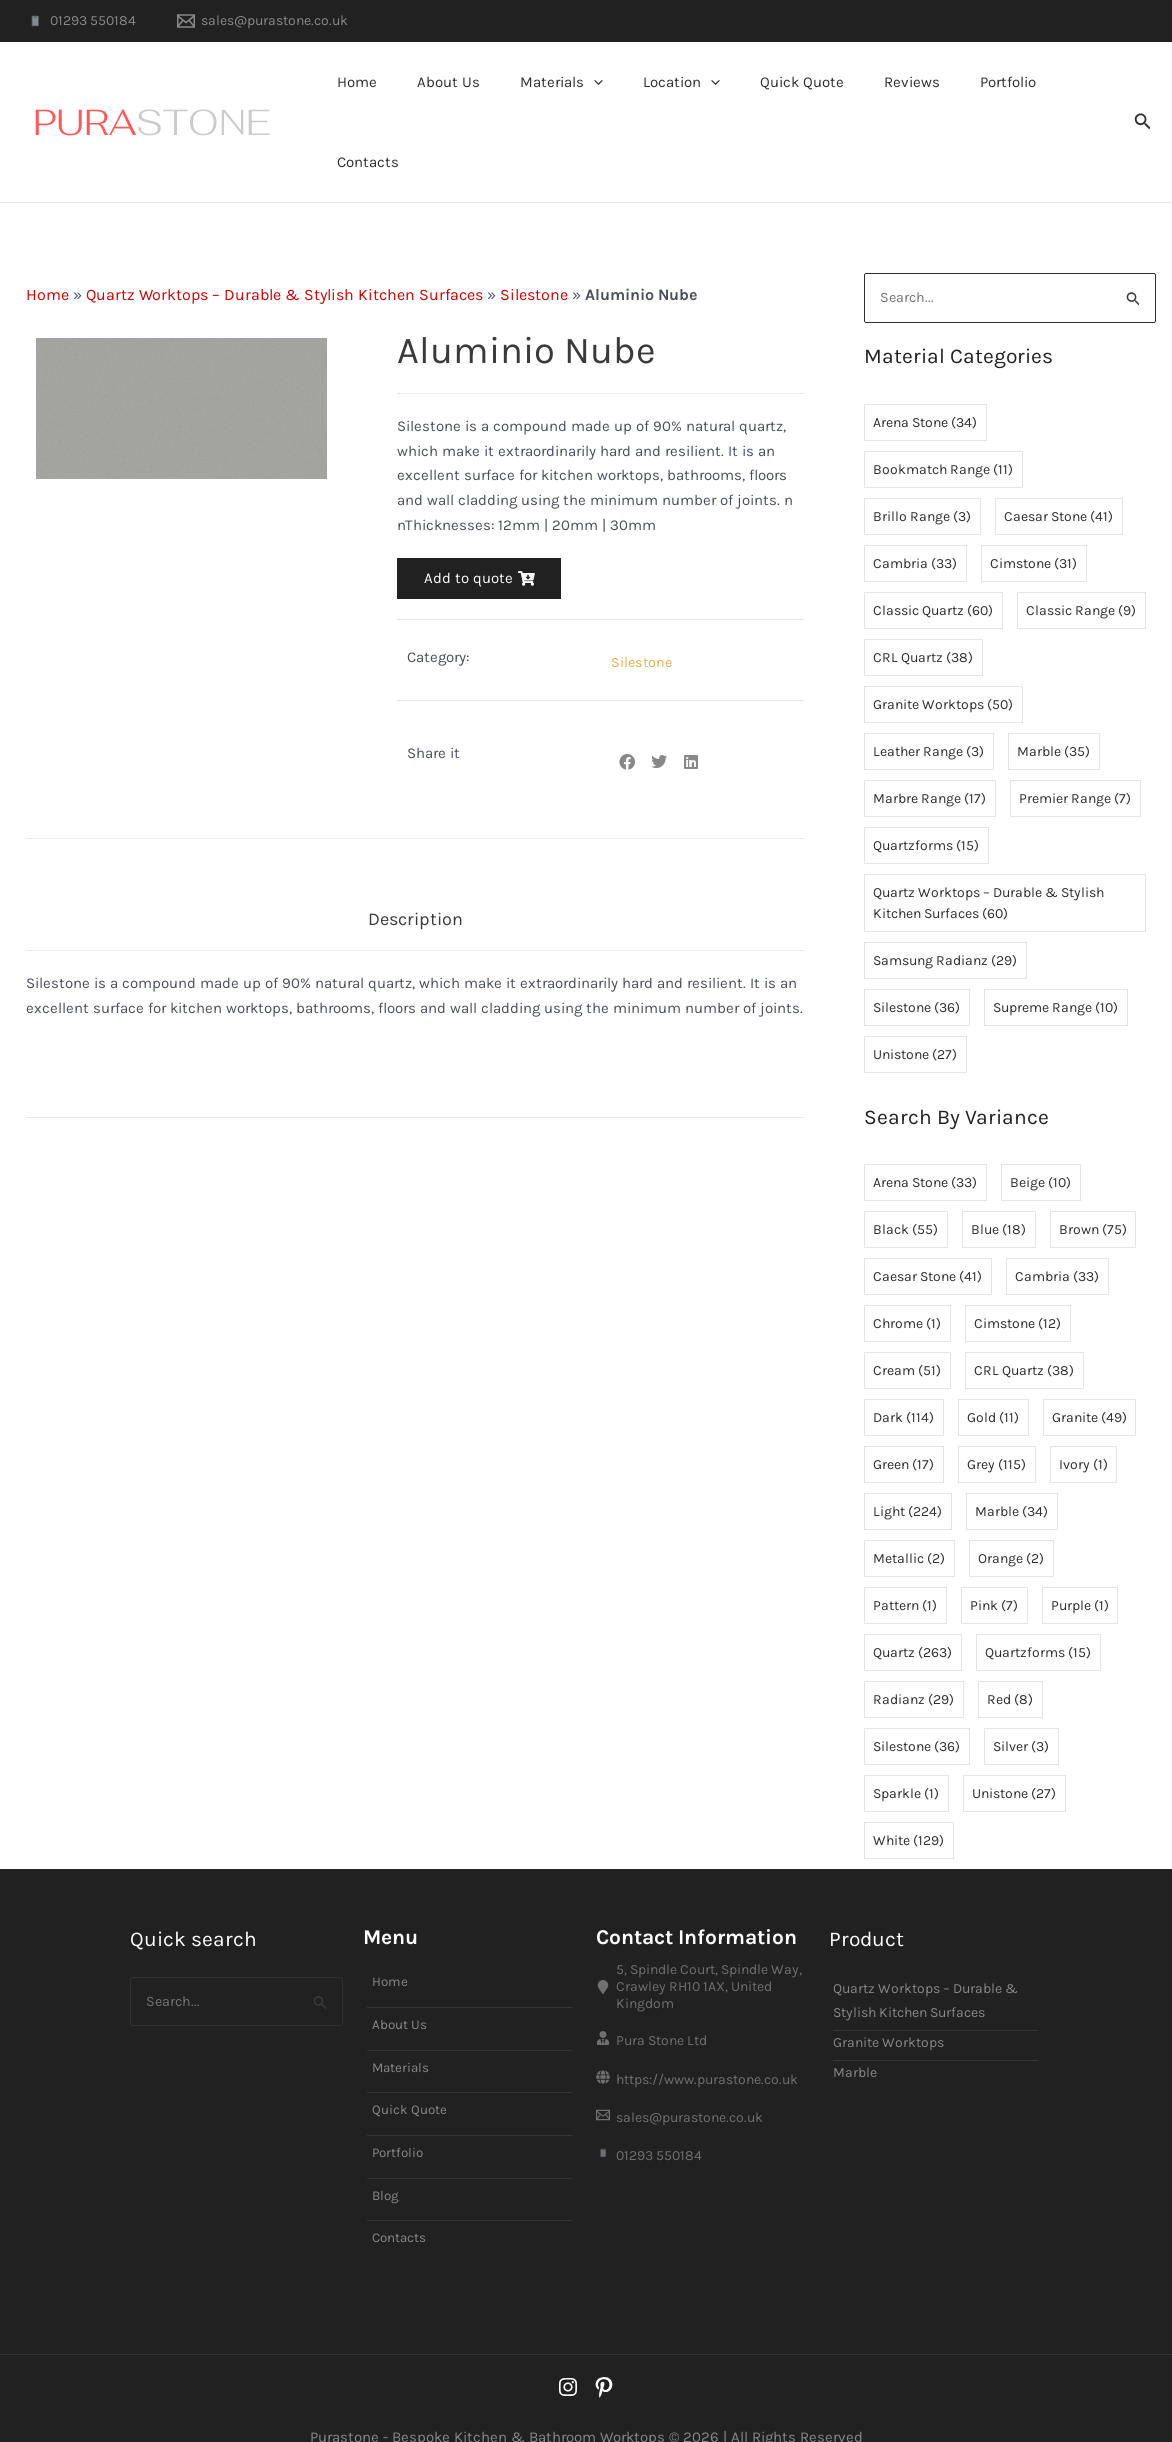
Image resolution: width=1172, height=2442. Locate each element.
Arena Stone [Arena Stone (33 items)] (925, 1141)
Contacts (1068, 101)
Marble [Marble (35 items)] (1053, 710)
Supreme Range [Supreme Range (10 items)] (1055, 966)
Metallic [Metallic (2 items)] (909, 1517)
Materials (572, 101)
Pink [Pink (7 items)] (994, 1564)
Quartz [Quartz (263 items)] (912, 1611)
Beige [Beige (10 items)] (1040, 1141)
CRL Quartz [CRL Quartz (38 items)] (923, 616)
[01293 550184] (80, 21)
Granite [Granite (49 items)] (1089, 1376)
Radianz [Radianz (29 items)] (913, 1658)
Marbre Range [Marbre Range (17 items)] (929, 757)
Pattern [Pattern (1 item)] (905, 1564)
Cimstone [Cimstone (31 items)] (1033, 522)
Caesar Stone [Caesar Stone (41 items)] (1058, 475)
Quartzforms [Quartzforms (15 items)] (926, 804)
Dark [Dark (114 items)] (903, 1376)
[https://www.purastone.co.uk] (702, 2045)
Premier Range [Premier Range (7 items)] (1075, 757)
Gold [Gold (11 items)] (993, 1376)
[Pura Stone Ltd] (702, 2003)
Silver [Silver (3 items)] (1021, 1705)
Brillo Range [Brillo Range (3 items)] (922, 475)
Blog (386, 2160)
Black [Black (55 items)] (905, 1188)
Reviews (893, 101)
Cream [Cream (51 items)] (907, 1329)
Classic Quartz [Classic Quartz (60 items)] (933, 569)
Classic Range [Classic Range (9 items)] (1081, 569)
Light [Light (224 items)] (907, 1470)
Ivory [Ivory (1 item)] (1083, 1423)
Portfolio (979, 101)
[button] (604, 101)
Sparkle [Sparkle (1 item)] (906, 1752)
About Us (469, 101)
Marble (855, 2031)
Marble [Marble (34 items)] (1011, 1470)
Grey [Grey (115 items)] (996, 1423)
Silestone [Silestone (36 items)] (916, 966)
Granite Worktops (888, 2001)
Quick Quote (793, 101)
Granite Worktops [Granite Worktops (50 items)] (943, 663)
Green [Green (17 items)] (903, 1423)
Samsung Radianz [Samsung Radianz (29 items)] (945, 919)
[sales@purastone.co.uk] (262, 21)
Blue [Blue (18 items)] (998, 1188)
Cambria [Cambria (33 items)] (915, 522)
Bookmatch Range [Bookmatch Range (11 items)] (943, 428)
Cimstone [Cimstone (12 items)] (1017, 1282)
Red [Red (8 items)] (1010, 1658)
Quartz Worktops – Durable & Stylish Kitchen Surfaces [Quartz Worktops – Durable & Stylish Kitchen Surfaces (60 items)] (988, 862)
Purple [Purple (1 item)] (1080, 1564)
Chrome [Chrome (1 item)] (907, 1282)
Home (388, 101)
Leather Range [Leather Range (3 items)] (928, 710)
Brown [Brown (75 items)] (1093, 1188)
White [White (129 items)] (908, 1799)
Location (682, 101)
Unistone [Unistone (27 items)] (915, 1013)
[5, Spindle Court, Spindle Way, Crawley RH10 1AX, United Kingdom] (702, 1946)
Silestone (534, 252)
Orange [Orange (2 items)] (1011, 1517)
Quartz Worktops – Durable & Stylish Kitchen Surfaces (284, 252)
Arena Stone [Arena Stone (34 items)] (925, 381)
